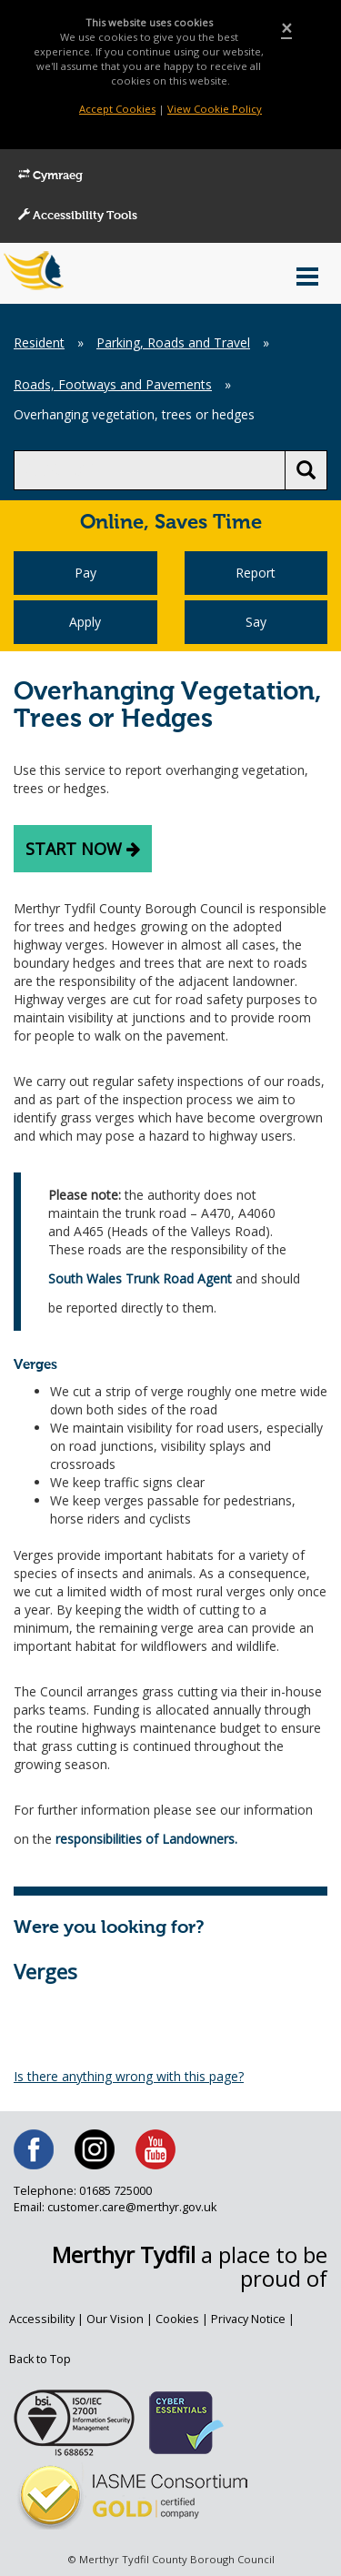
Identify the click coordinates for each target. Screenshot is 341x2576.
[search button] (306, 470)
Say (256, 621)
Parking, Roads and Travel (173, 342)
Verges (45, 1971)
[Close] (286, 28)
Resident (39, 342)
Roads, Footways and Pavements (113, 384)
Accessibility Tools (77, 215)
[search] (150, 470)
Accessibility (42, 2319)
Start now (82, 849)
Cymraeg (50, 175)
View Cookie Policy (214, 109)
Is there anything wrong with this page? (129, 2076)
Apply (85, 621)
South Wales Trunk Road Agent (140, 1278)
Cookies (177, 2319)
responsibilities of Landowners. (146, 1838)
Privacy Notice (248, 2319)
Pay (85, 572)
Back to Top (40, 2359)
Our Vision (115, 2319)
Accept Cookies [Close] (117, 109)
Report (256, 572)
